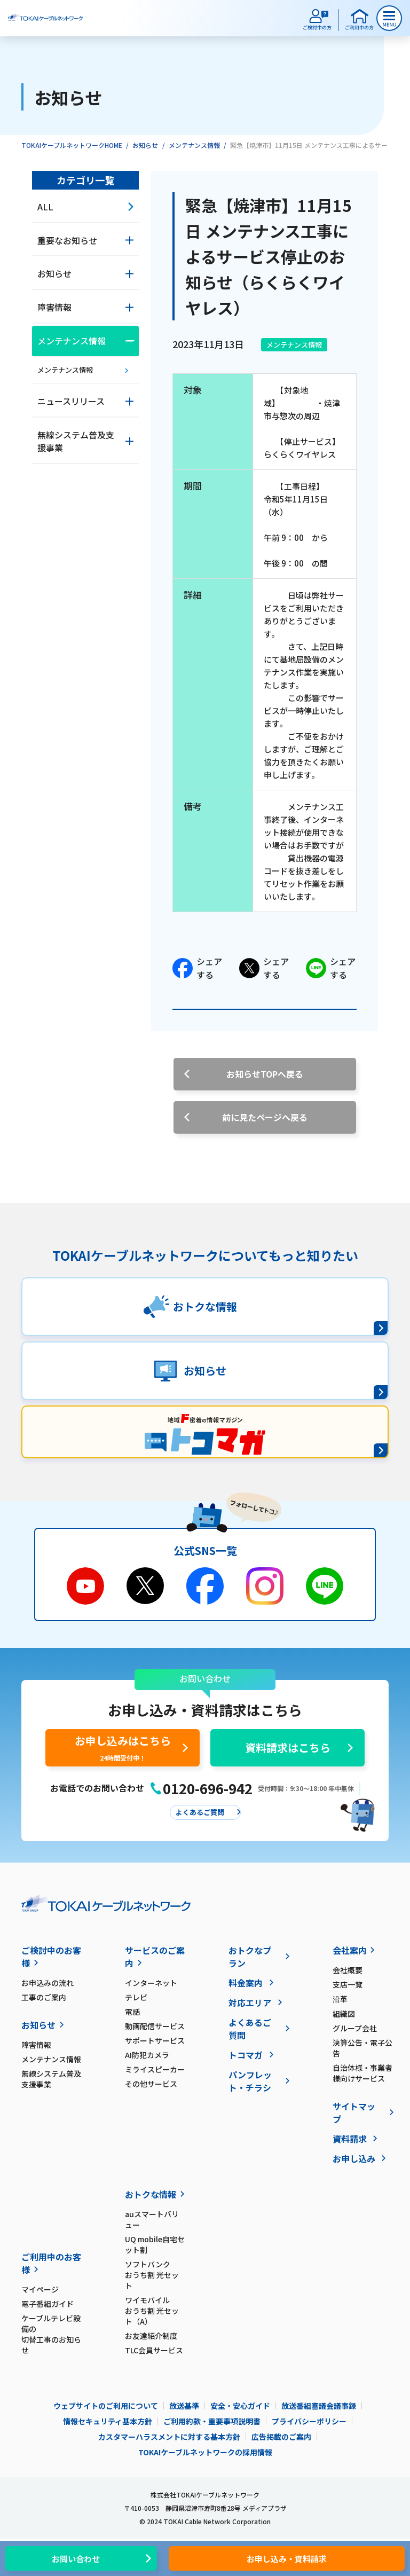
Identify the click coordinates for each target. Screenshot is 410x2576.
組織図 (344, 2013)
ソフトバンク (155, 2275)
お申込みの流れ (47, 1982)
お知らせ (145, 145)
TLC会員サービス (154, 2350)
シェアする (197, 968)
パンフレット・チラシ (250, 2081)
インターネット (151, 1982)
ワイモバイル (155, 2311)
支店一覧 (347, 1984)
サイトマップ (354, 2112)
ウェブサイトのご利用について (105, 2405)
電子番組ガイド (47, 2303)
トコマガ (245, 2054)
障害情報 (36, 2044)
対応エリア (249, 2002)
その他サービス (151, 2083)
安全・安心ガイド (240, 2405)
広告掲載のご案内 (281, 2436)
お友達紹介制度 (151, 2335)
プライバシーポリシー (309, 2421)
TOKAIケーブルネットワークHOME (71, 145)
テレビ (136, 1997)
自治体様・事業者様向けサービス (362, 2073)
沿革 (340, 1998)
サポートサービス (155, 2040)
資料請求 (350, 2138)
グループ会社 (355, 2028)
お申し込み (354, 2158)
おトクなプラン (249, 1956)
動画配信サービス (155, 2026)
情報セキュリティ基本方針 (107, 2421)
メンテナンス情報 (194, 145)
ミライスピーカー (155, 2069)
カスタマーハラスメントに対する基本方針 (169, 2436)
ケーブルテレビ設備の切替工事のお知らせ (51, 2334)
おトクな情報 (150, 2194)
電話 (132, 2011)
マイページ (40, 2289)
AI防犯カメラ (147, 2054)
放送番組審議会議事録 (318, 2405)
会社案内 (350, 1950)
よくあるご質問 (249, 2028)
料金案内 (245, 1982)
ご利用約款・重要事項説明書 (212, 2421)
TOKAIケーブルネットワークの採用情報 (205, 2452)
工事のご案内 (43, 1997)
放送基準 (184, 2405)
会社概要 (347, 1970)
